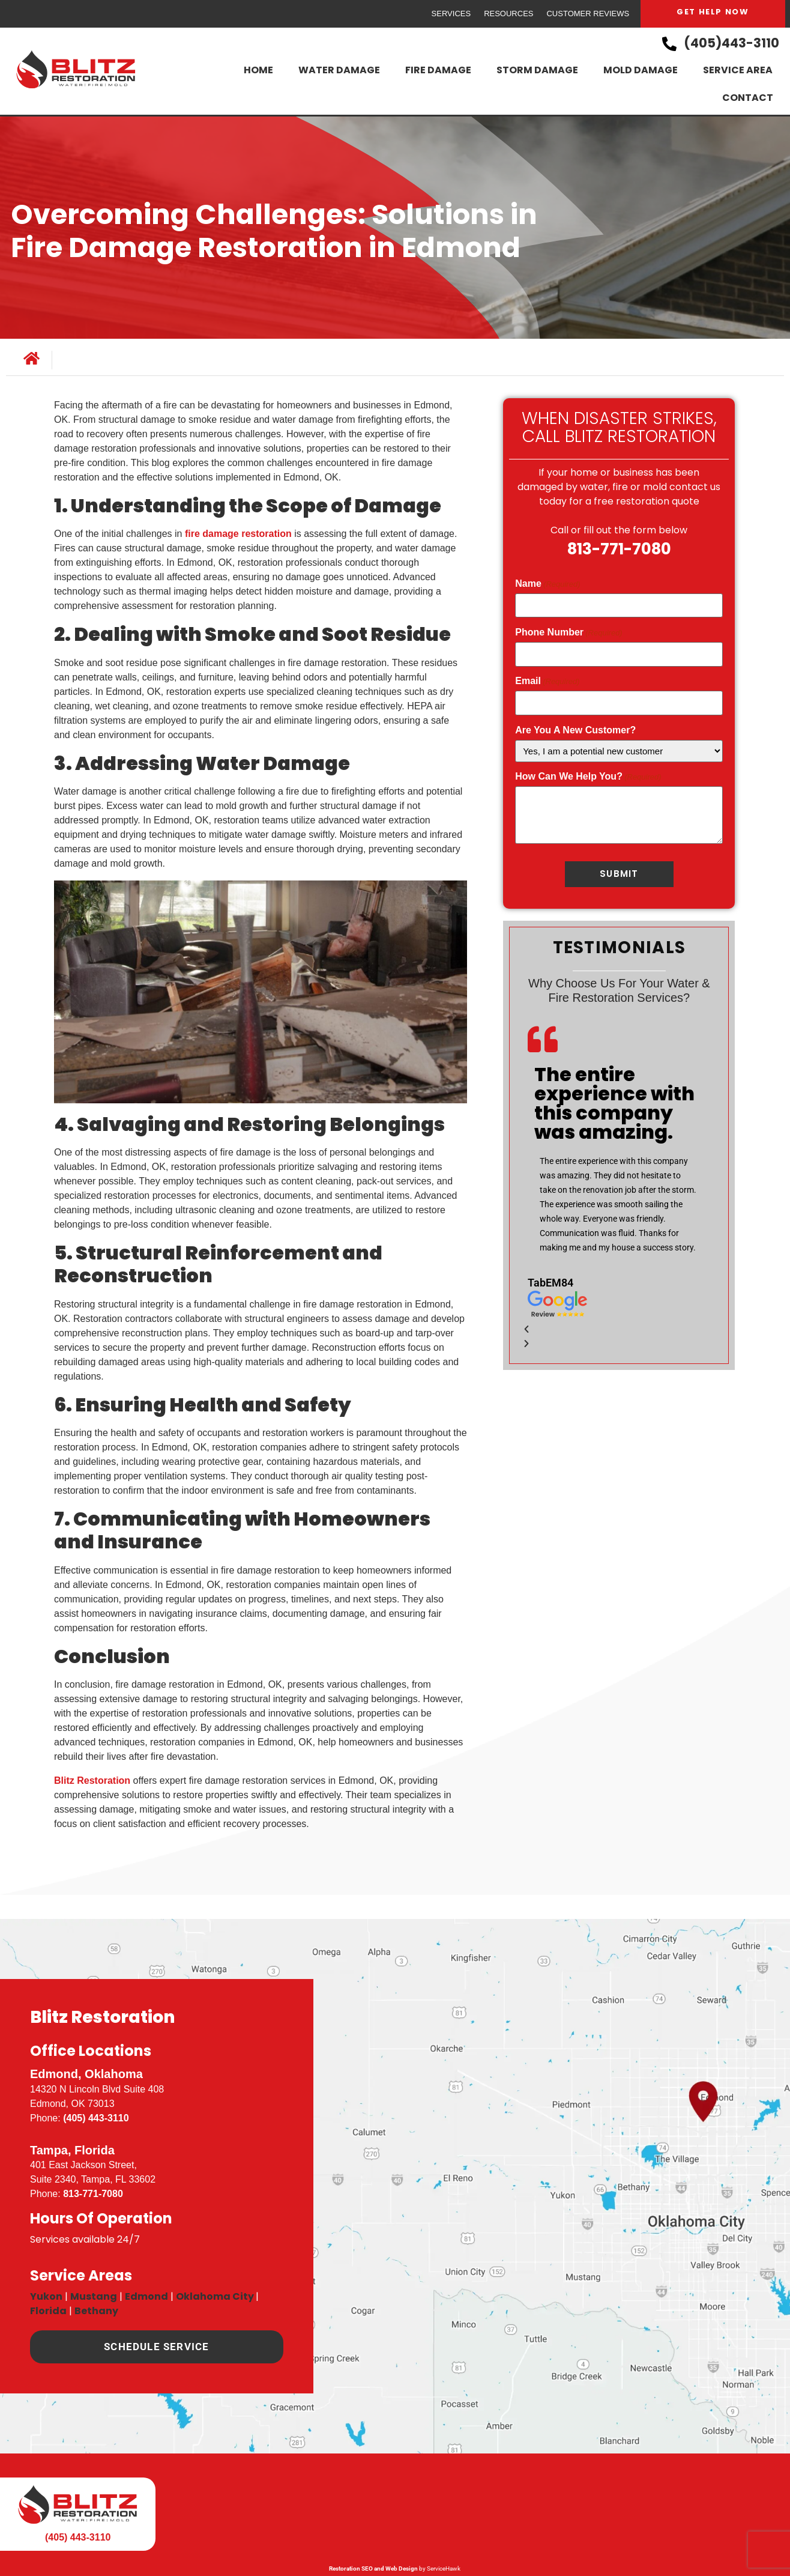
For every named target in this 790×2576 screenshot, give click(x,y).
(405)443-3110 (731, 43)
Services (451, 13)
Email (547, 681)
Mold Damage (640, 70)
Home (258, 70)
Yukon (46, 2296)
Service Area (738, 70)
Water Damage (339, 70)
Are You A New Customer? (575, 730)
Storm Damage (537, 70)
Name (547, 584)
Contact (747, 98)
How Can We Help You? (588, 776)
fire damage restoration (236, 534)
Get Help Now (713, 11)
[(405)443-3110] (669, 44)
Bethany (96, 2311)
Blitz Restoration (92, 1780)
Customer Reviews (587, 13)
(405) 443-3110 (95, 2118)
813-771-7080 (619, 549)
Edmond (146, 2296)
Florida (48, 2311)
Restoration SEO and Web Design (373, 2568)
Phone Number (568, 632)
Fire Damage (438, 70)
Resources (508, 13)
